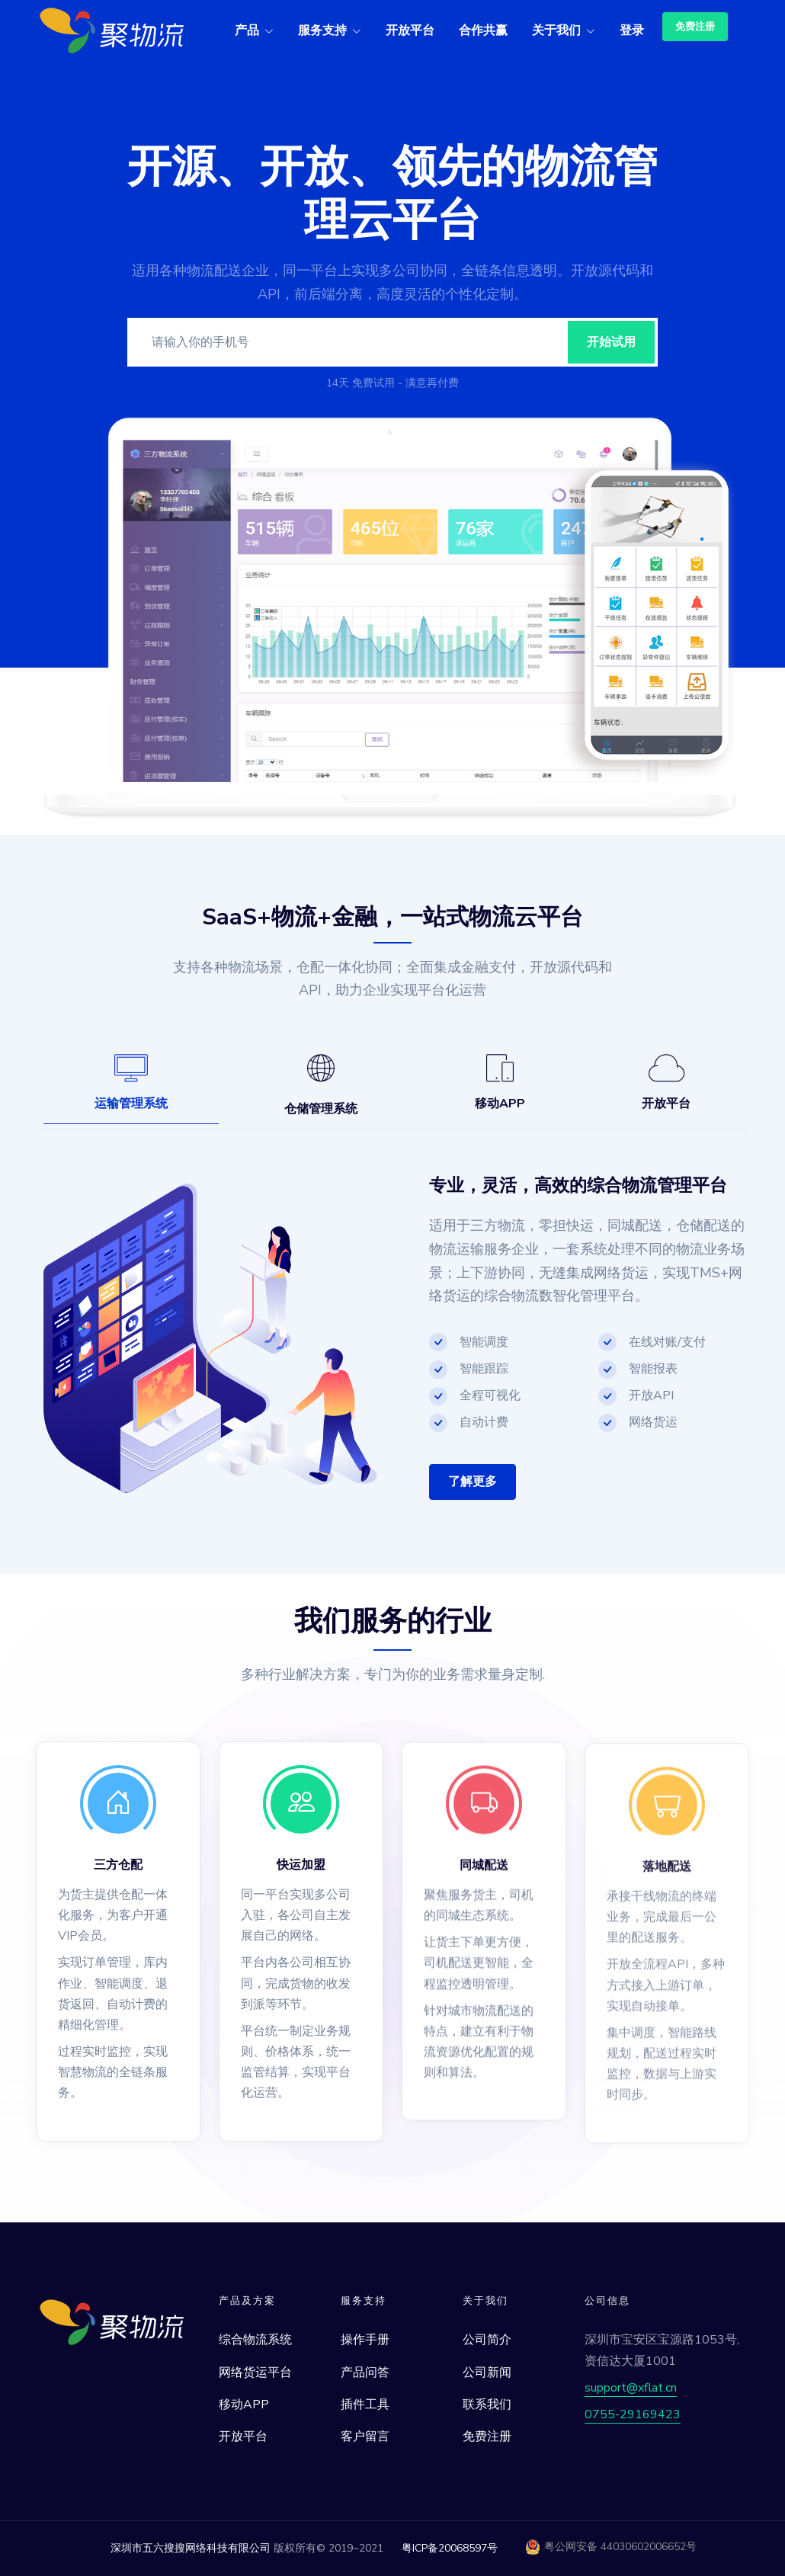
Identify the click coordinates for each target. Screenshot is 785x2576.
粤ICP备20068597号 (450, 2548)
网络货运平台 (255, 2372)
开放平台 (410, 30)
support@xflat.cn (631, 2387)
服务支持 (322, 30)
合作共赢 (483, 30)
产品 (247, 30)
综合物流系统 (255, 2339)
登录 (632, 30)
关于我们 (556, 30)
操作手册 (365, 2339)
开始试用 (611, 342)
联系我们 (487, 2404)
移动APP (244, 2404)
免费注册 (695, 27)
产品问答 (365, 2372)
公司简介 (487, 2339)
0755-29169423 (633, 2414)
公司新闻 (487, 2372)
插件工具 (365, 2404)
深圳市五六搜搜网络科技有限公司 (191, 2548)
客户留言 (365, 2436)
